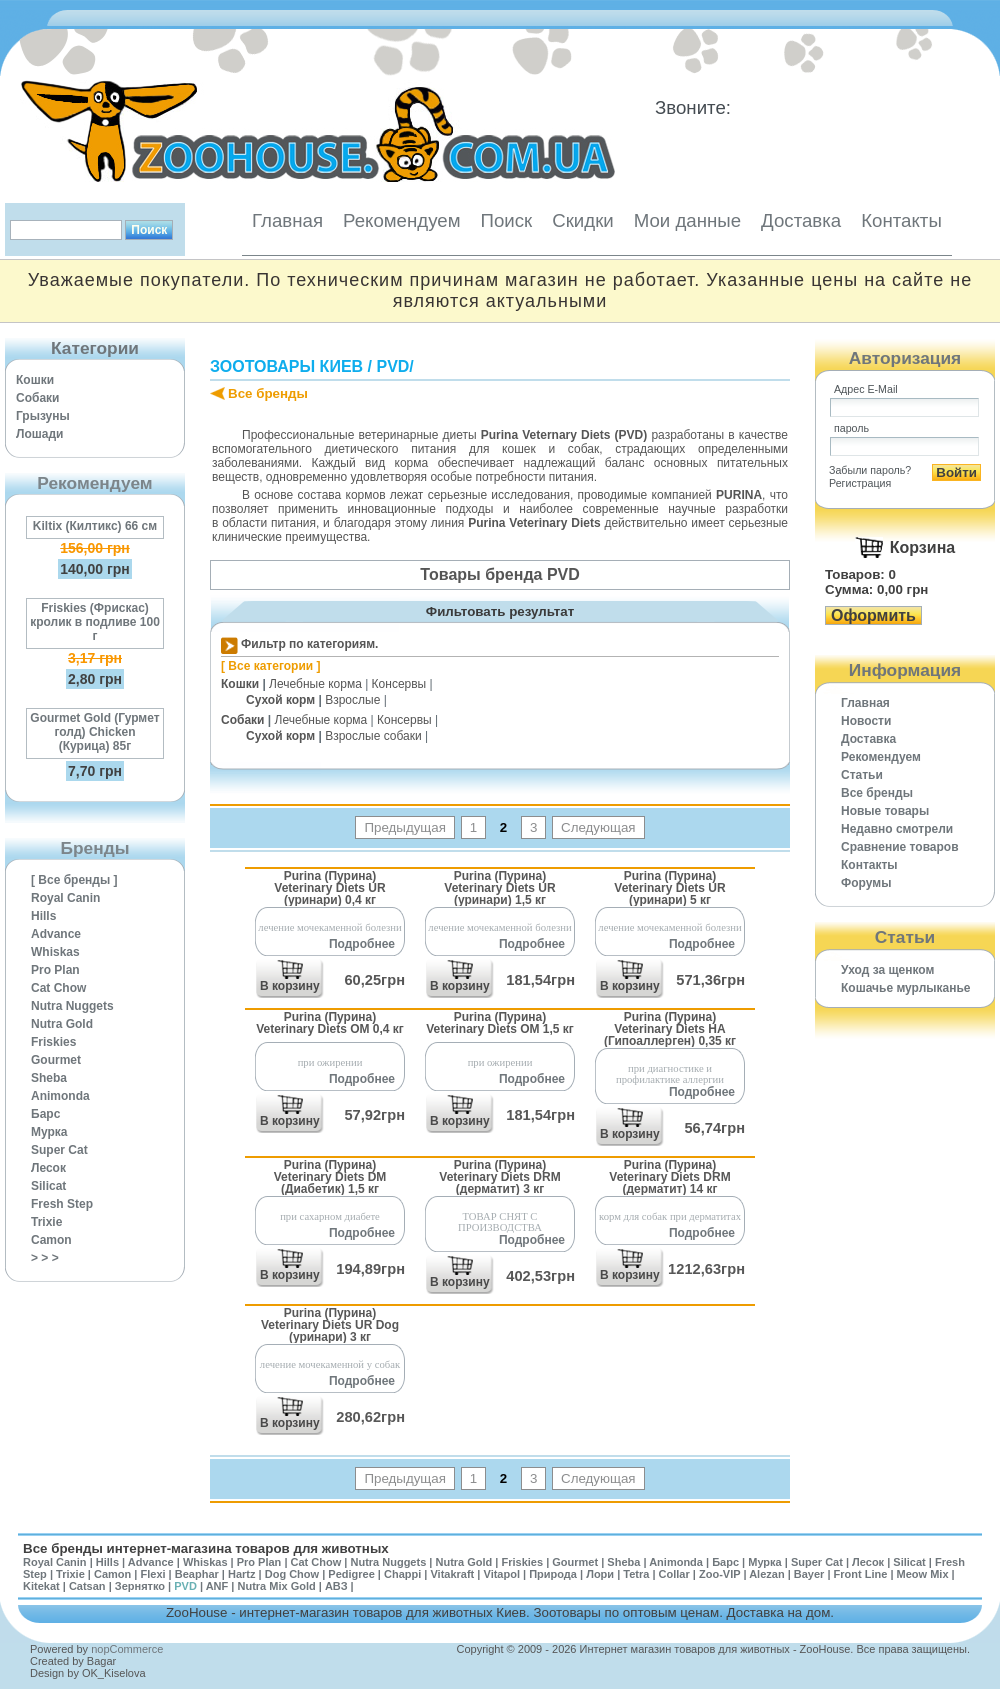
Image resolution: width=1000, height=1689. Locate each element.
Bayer (809, 1574)
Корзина (922, 547)
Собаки (37, 398)
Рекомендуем (401, 220)
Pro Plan (55, 970)
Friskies (53, 1042)
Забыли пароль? (870, 470)
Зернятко (140, 1586)
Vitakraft (452, 1574)
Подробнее (362, 944)
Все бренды (268, 393)
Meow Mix (923, 1574)
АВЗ (336, 1586)
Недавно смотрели (897, 829)
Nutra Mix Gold (276, 1586)
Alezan (766, 1574)
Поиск (506, 220)
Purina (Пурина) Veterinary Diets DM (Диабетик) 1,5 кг (330, 1176)
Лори (600, 1574)
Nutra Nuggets (72, 1006)
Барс (45, 1114)
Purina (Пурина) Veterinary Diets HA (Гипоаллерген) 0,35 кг (670, 1028)
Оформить (873, 615)
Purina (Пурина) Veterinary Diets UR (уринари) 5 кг (669, 887)
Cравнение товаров (900, 847)
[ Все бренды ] (74, 880)
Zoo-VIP (719, 1574)
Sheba (49, 1078)
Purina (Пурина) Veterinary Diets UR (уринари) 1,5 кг (499, 887)
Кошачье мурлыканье (906, 988)
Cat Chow (58, 988)
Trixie (46, 1222)
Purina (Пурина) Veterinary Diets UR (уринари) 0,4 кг (329, 887)
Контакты (901, 220)
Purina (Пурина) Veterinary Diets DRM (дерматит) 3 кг (499, 1176)
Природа (553, 1574)
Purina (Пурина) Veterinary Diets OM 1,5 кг (500, 1023)
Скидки (583, 220)
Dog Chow (292, 1574)
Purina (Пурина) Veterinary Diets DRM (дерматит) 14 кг (669, 1176)
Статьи (862, 775)
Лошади (39, 434)
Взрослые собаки (373, 736)
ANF (217, 1586)
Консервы (399, 684)
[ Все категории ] (271, 666)
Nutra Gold (62, 1024)
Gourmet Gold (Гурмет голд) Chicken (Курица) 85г (94, 732)
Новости (866, 721)
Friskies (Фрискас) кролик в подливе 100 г (95, 622)
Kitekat (41, 1586)
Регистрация (860, 483)
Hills (43, 916)
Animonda (60, 1096)
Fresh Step (62, 1204)
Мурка (49, 1132)
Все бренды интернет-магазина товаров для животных (206, 1548)
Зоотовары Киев (286, 366)
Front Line (861, 1574)
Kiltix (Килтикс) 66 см (95, 526)
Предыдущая (405, 827)
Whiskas (55, 952)
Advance (56, 934)
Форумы (866, 883)
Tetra (636, 1574)
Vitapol (502, 1574)
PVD (392, 366)
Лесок (48, 1168)
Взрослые (352, 700)
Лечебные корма (315, 684)
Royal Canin (65, 898)
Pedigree (351, 1574)
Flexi (152, 1574)
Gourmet (56, 1060)
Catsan (87, 1586)
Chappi (402, 1574)
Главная (287, 220)
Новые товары (885, 811)
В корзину (290, 986)
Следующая (598, 827)
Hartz (242, 1574)
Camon (51, 1240)
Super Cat (59, 1150)
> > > (45, 1258)
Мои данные (687, 220)
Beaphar (197, 1574)
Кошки (35, 380)
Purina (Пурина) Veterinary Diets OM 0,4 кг (330, 1023)
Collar (674, 1574)
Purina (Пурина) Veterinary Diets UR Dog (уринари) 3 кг (330, 1324)
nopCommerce (127, 1649)
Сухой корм (280, 700)
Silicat (48, 1186)
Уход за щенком (887, 970)
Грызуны (43, 416)
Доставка (801, 220)
